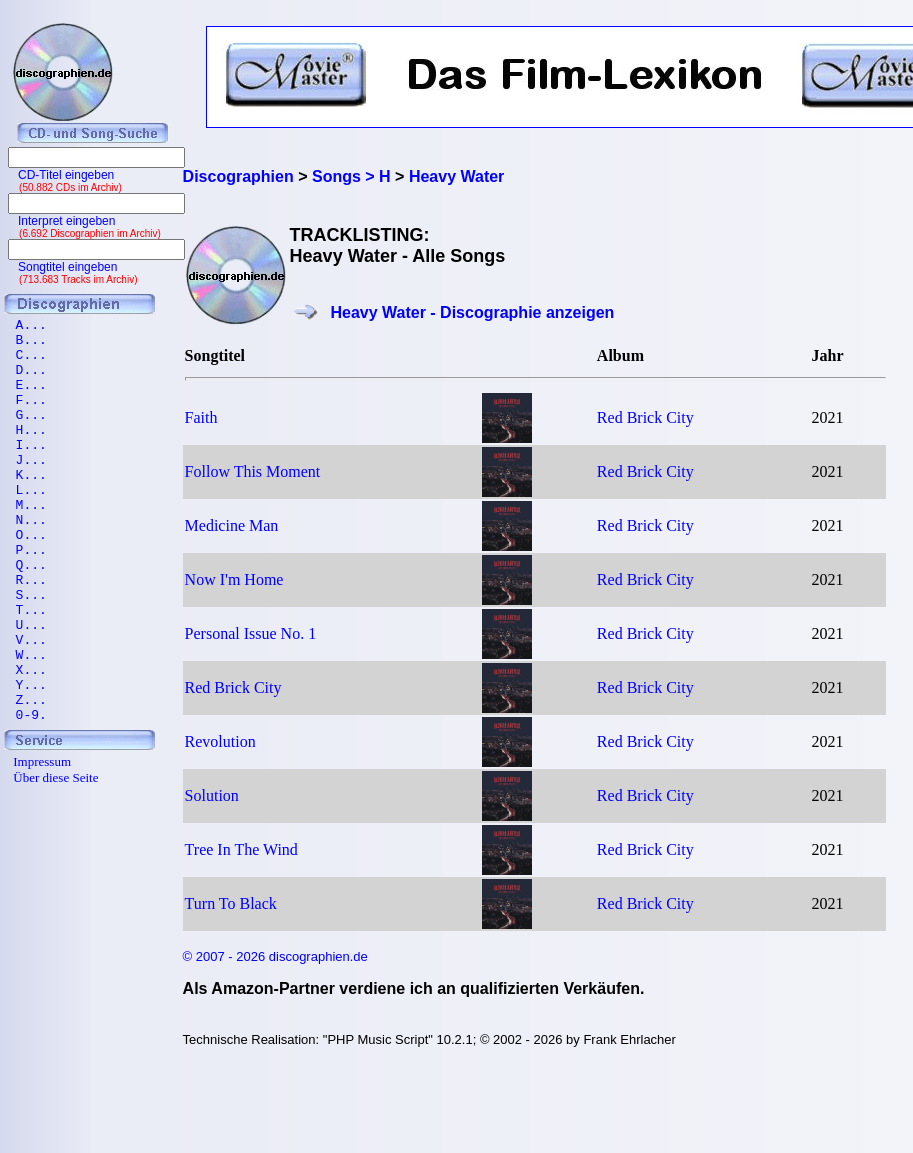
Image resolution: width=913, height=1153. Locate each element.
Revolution (220, 741)
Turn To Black (231, 903)
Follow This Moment (253, 471)
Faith (201, 417)
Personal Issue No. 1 (251, 633)
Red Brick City (645, 417)
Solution (212, 795)
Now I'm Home (234, 579)
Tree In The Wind (241, 849)
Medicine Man (232, 525)
